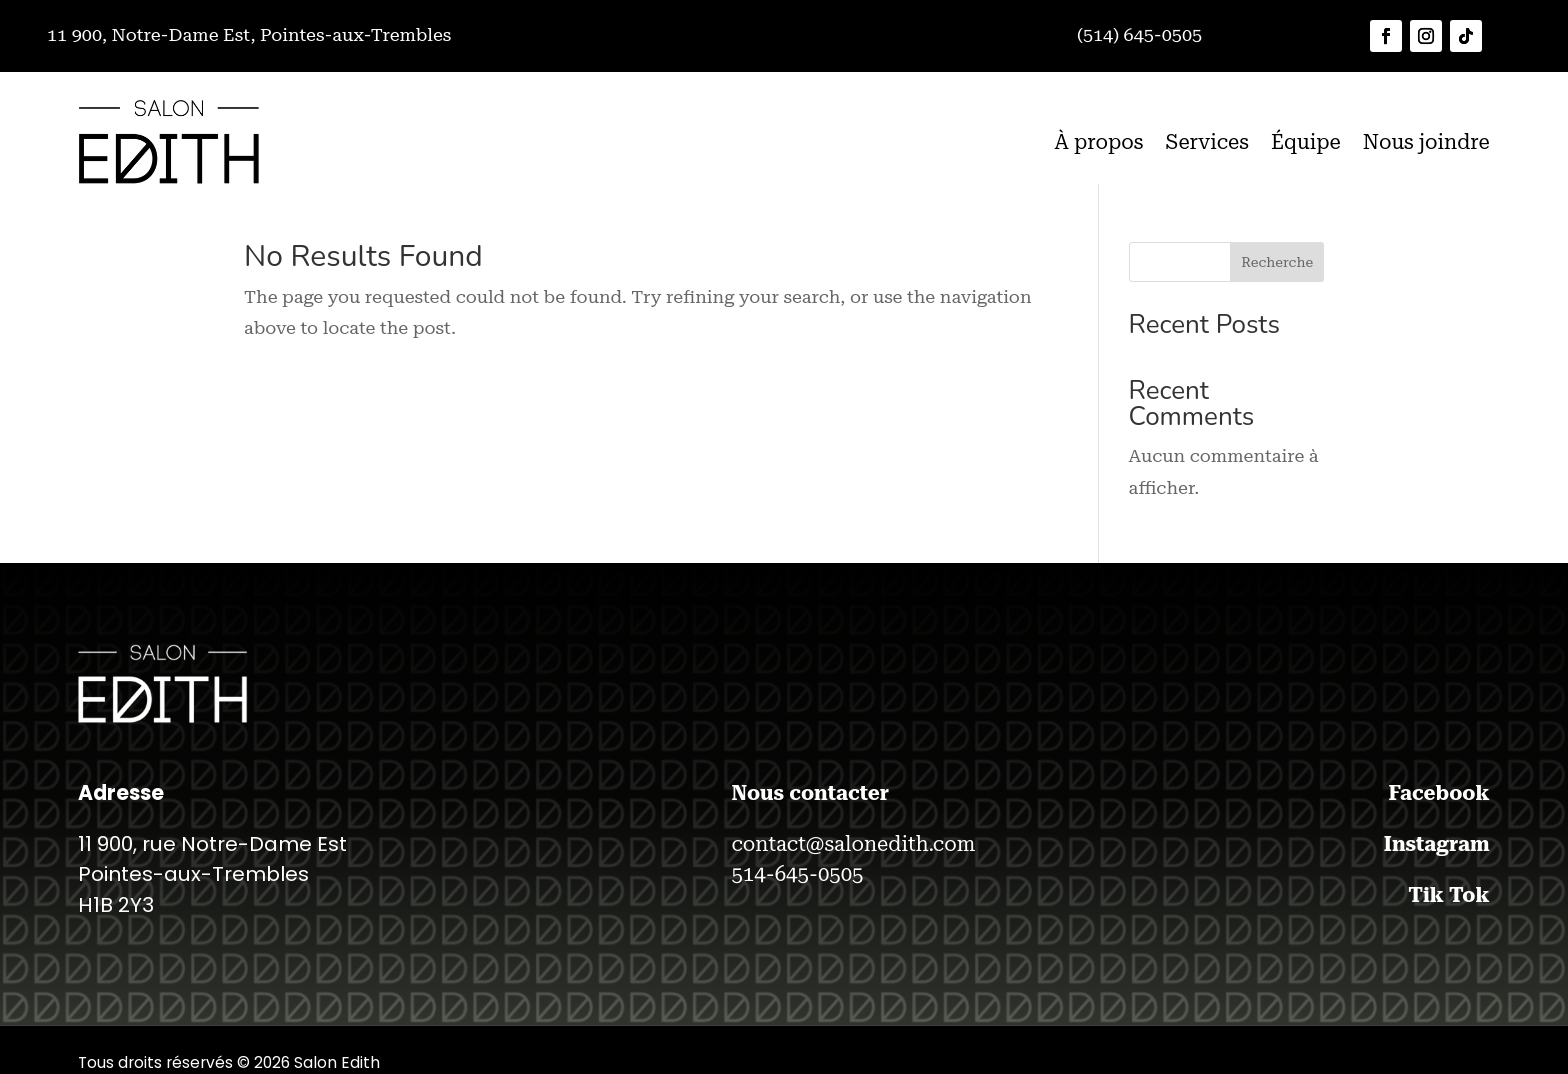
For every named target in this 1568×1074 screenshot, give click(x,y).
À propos (1098, 142)
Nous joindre (1426, 142)
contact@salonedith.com (853, 844)
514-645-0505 (797, 874)
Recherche (1277, 262)
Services (1207, 142)
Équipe (1306, 142)
